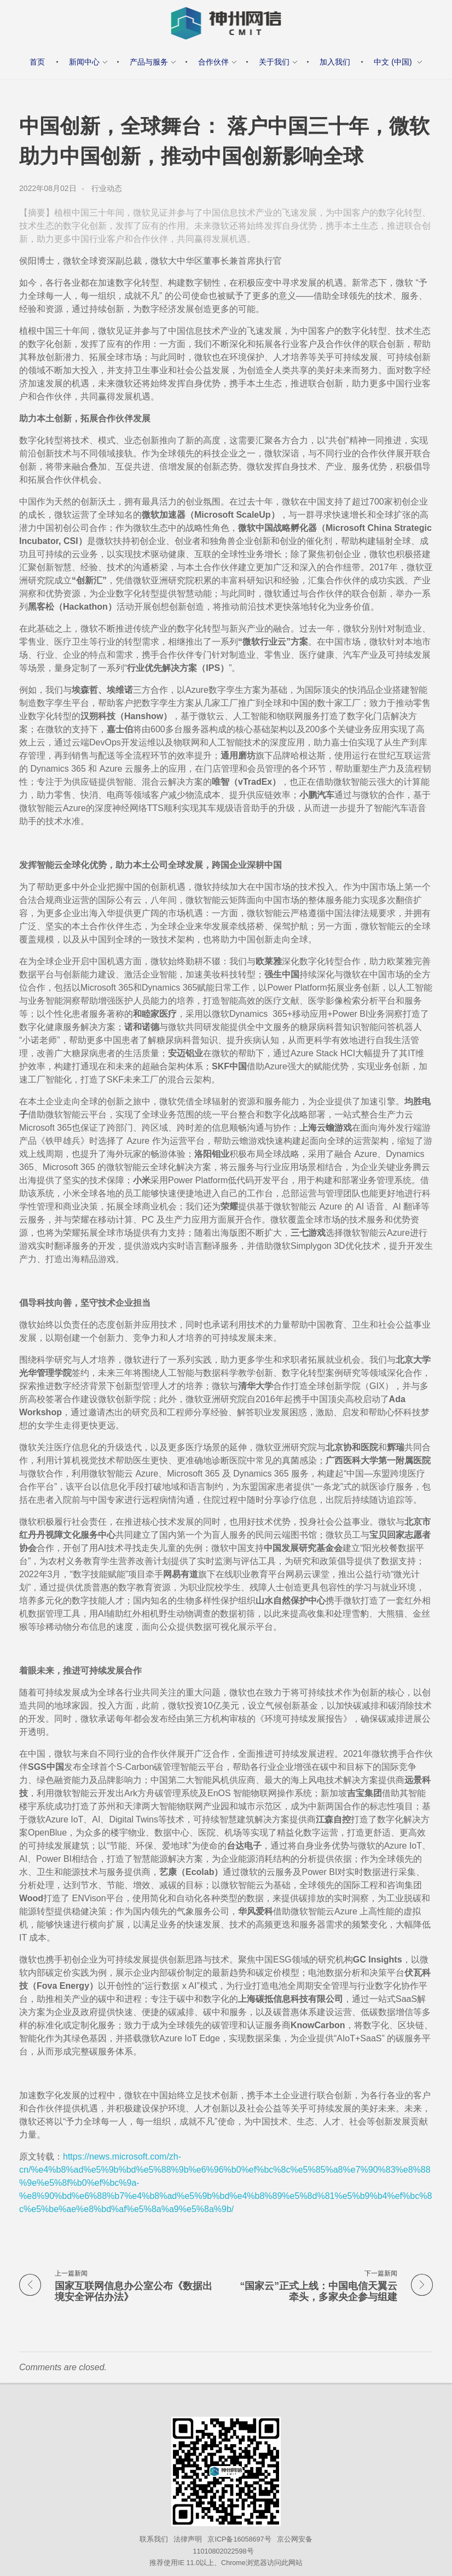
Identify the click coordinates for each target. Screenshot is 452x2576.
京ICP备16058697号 (239, 2539)
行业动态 (106, 188)
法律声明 (187, 2539)
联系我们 (154, 2539)
